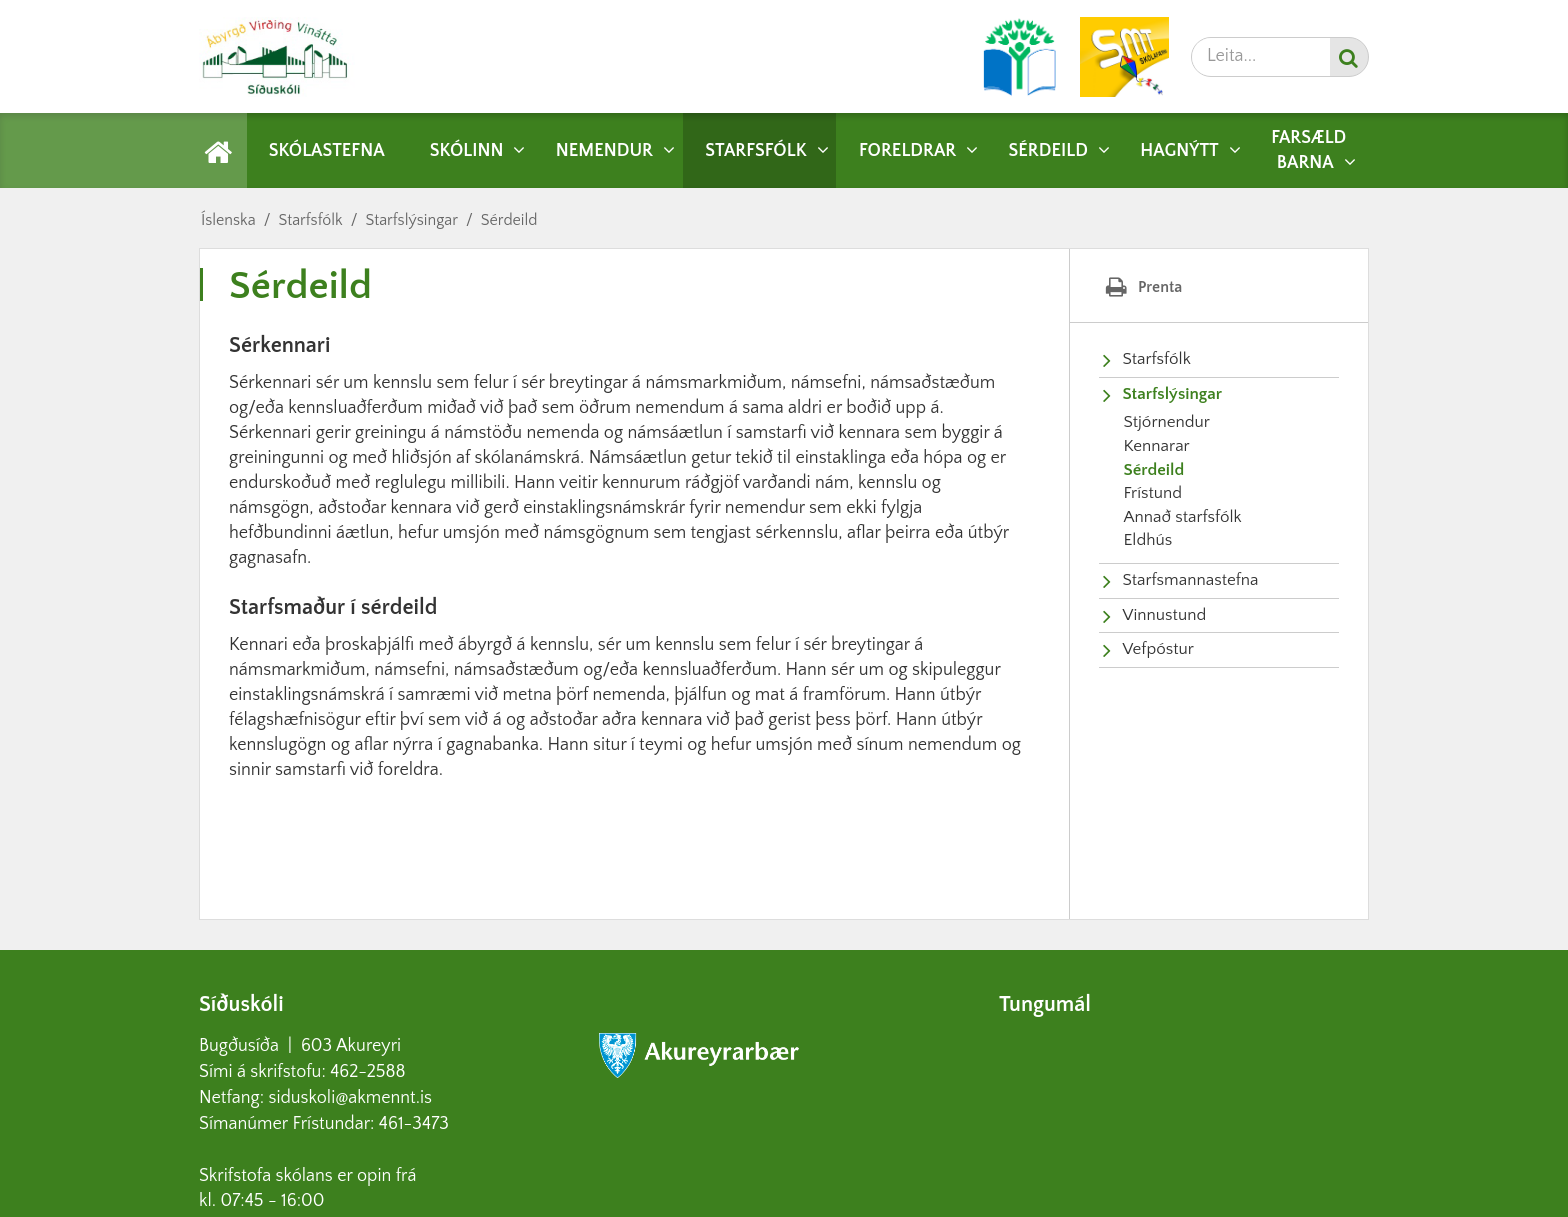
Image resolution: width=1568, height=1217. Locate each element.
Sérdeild (509, 220)
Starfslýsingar (411, 220)
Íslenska (228, 220)
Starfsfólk (310, 220)
